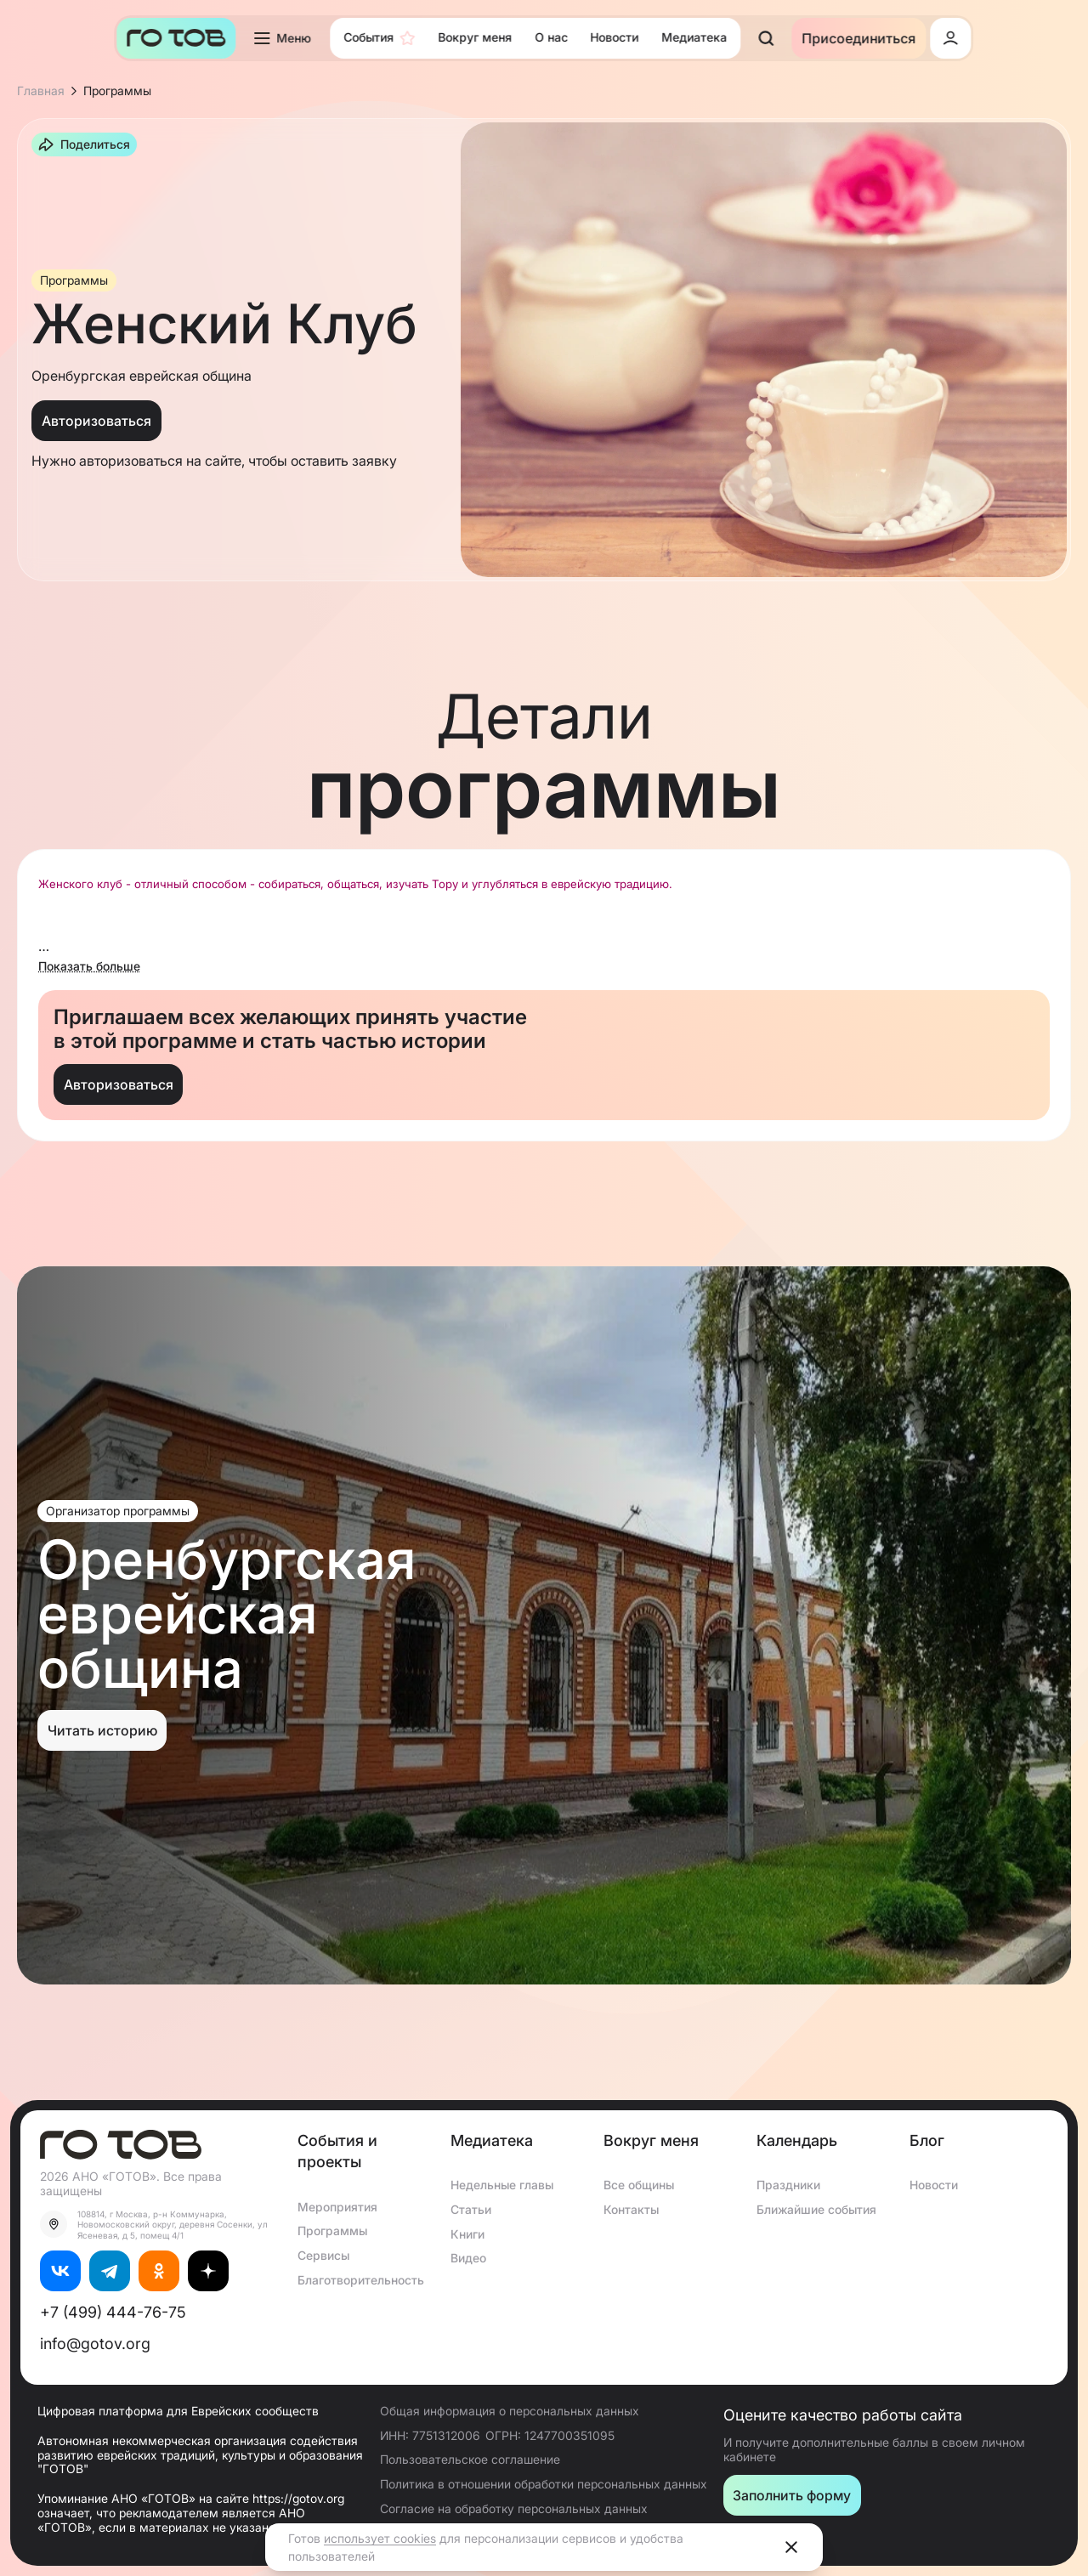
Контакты (631, 2209)
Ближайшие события (816, 2209)
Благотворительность (361, 2280)
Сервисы (323, 2255)
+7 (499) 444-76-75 (113, 2312)
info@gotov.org (95, 2343)
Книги (467, 2234)
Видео (468, 2257)
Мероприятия (337, 2207)
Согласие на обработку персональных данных (514, 2508)
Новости (934, 2184)
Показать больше (89, 966)
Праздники (788, 2184)
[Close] (791, 2547)
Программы (332, 2230)
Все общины (639, 2184)
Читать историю (102, 1730)
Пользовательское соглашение (470, 2459)
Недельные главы (501, 2184)
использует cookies (380, 2538)
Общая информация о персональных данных (509, 2410)
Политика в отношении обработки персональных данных (543, 2484)
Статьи (470, 2209)
